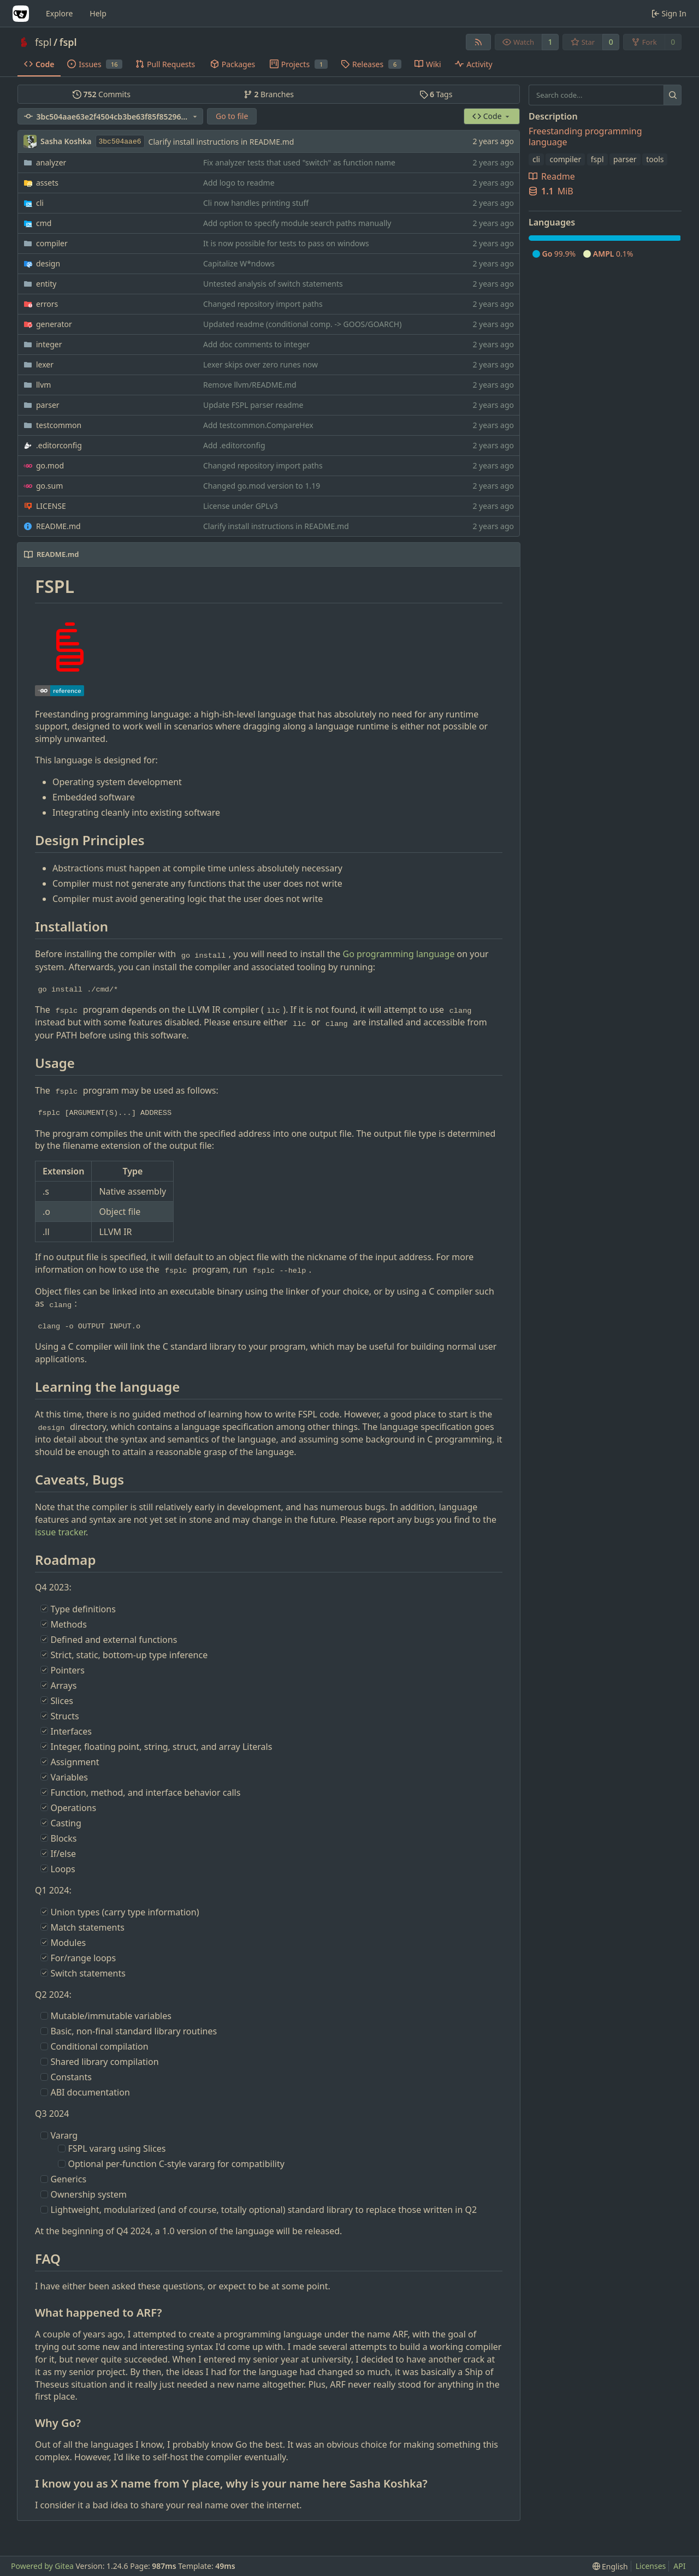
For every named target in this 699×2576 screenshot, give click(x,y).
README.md (58, 526)
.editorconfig (59, 445)
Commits (102, 94)
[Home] (20, 13)
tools (655, 159)
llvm (43, 384)
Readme (552, 176)
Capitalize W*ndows (239, 263)
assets (47, 182)
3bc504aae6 (120, 142)
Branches (269, 94)
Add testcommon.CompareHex (258, 425)
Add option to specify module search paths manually (297, 223)
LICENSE (51, 506)
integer (49, 344)
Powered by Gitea (42, 2566)
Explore (59, 13)
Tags (436, 94)
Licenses (651, 2566)
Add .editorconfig (234, 445)
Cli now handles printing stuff (256, 203)
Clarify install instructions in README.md (221, 141)
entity (46, 283)
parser (48, 405)
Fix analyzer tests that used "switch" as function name (299, 162)
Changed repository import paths (263, 304)
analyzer (51, 162)
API (679, 2566)
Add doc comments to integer (256, 344)
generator (54, 324)
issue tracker (60, 1532)
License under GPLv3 (240, 506)
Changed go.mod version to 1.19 (261, 485)
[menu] (610, 2566)
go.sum (49, 485)
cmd (43, 223)
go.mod (50, 465)
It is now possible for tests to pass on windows (286, 243)
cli (40, 203)
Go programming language (399, 954)
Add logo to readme (239, 182)
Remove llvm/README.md (250, 384)
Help (98, 13)
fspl (43, 42)
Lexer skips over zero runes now (260, 364)
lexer (45, 364)
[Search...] (673, 95)
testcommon (58, 425)
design (48, 263)
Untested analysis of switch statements (273, 283)
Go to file (232, 116)
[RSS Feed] (478, 42)
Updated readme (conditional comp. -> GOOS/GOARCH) (302, 324)
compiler (52, 243)
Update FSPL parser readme (253, 405)
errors (47, 304)
